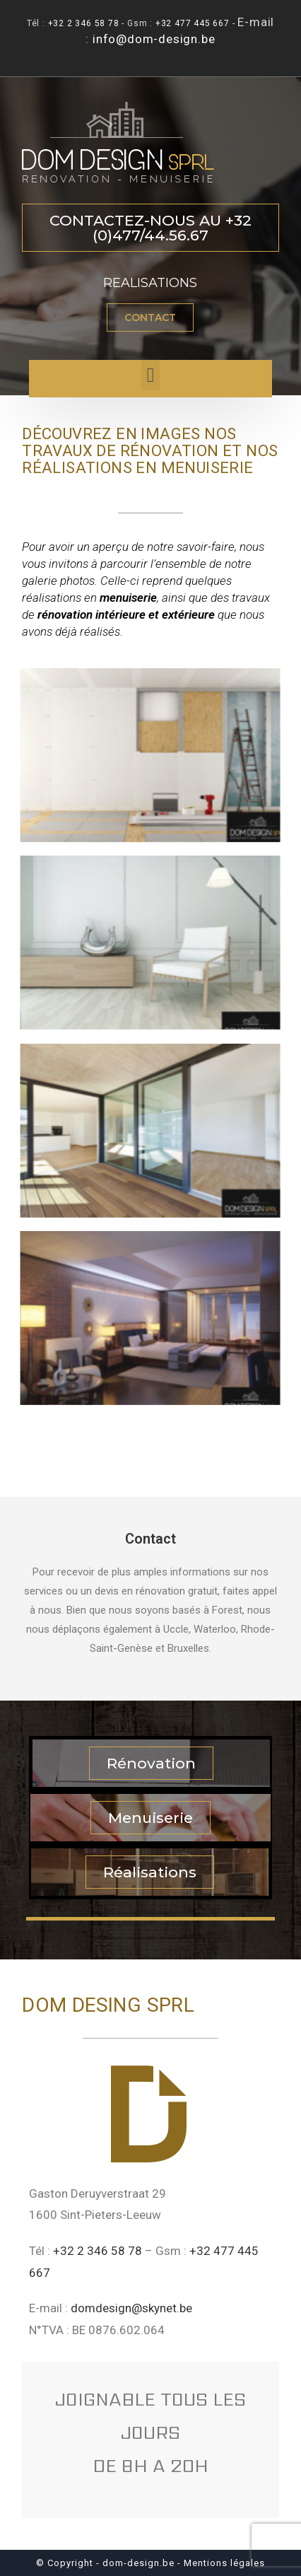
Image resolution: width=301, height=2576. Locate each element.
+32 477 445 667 (192, 23)
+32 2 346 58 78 (83, 23)
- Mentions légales (221, 2563)
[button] (150, 228)
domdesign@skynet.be (131, 2308)
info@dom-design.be (154, 39)
